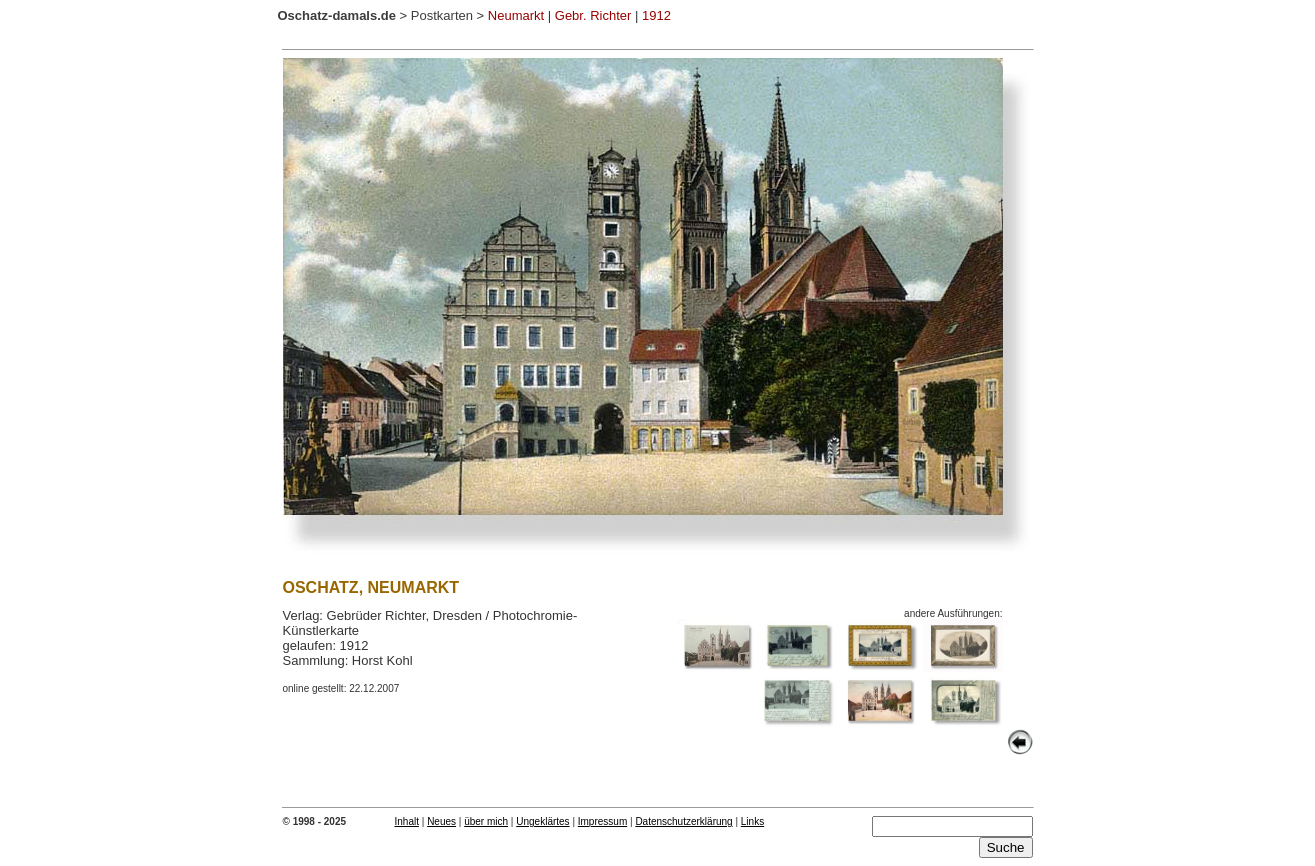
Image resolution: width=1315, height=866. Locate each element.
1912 (656, 15)
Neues (441, 821)
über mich (486, 821)
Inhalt (407, 821)
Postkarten (442, 15)
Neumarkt (516, 15)
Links (752, 821)
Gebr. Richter (593, 15)
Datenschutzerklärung (683, 821)
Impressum (602, 821)
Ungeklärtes (542, 821)
